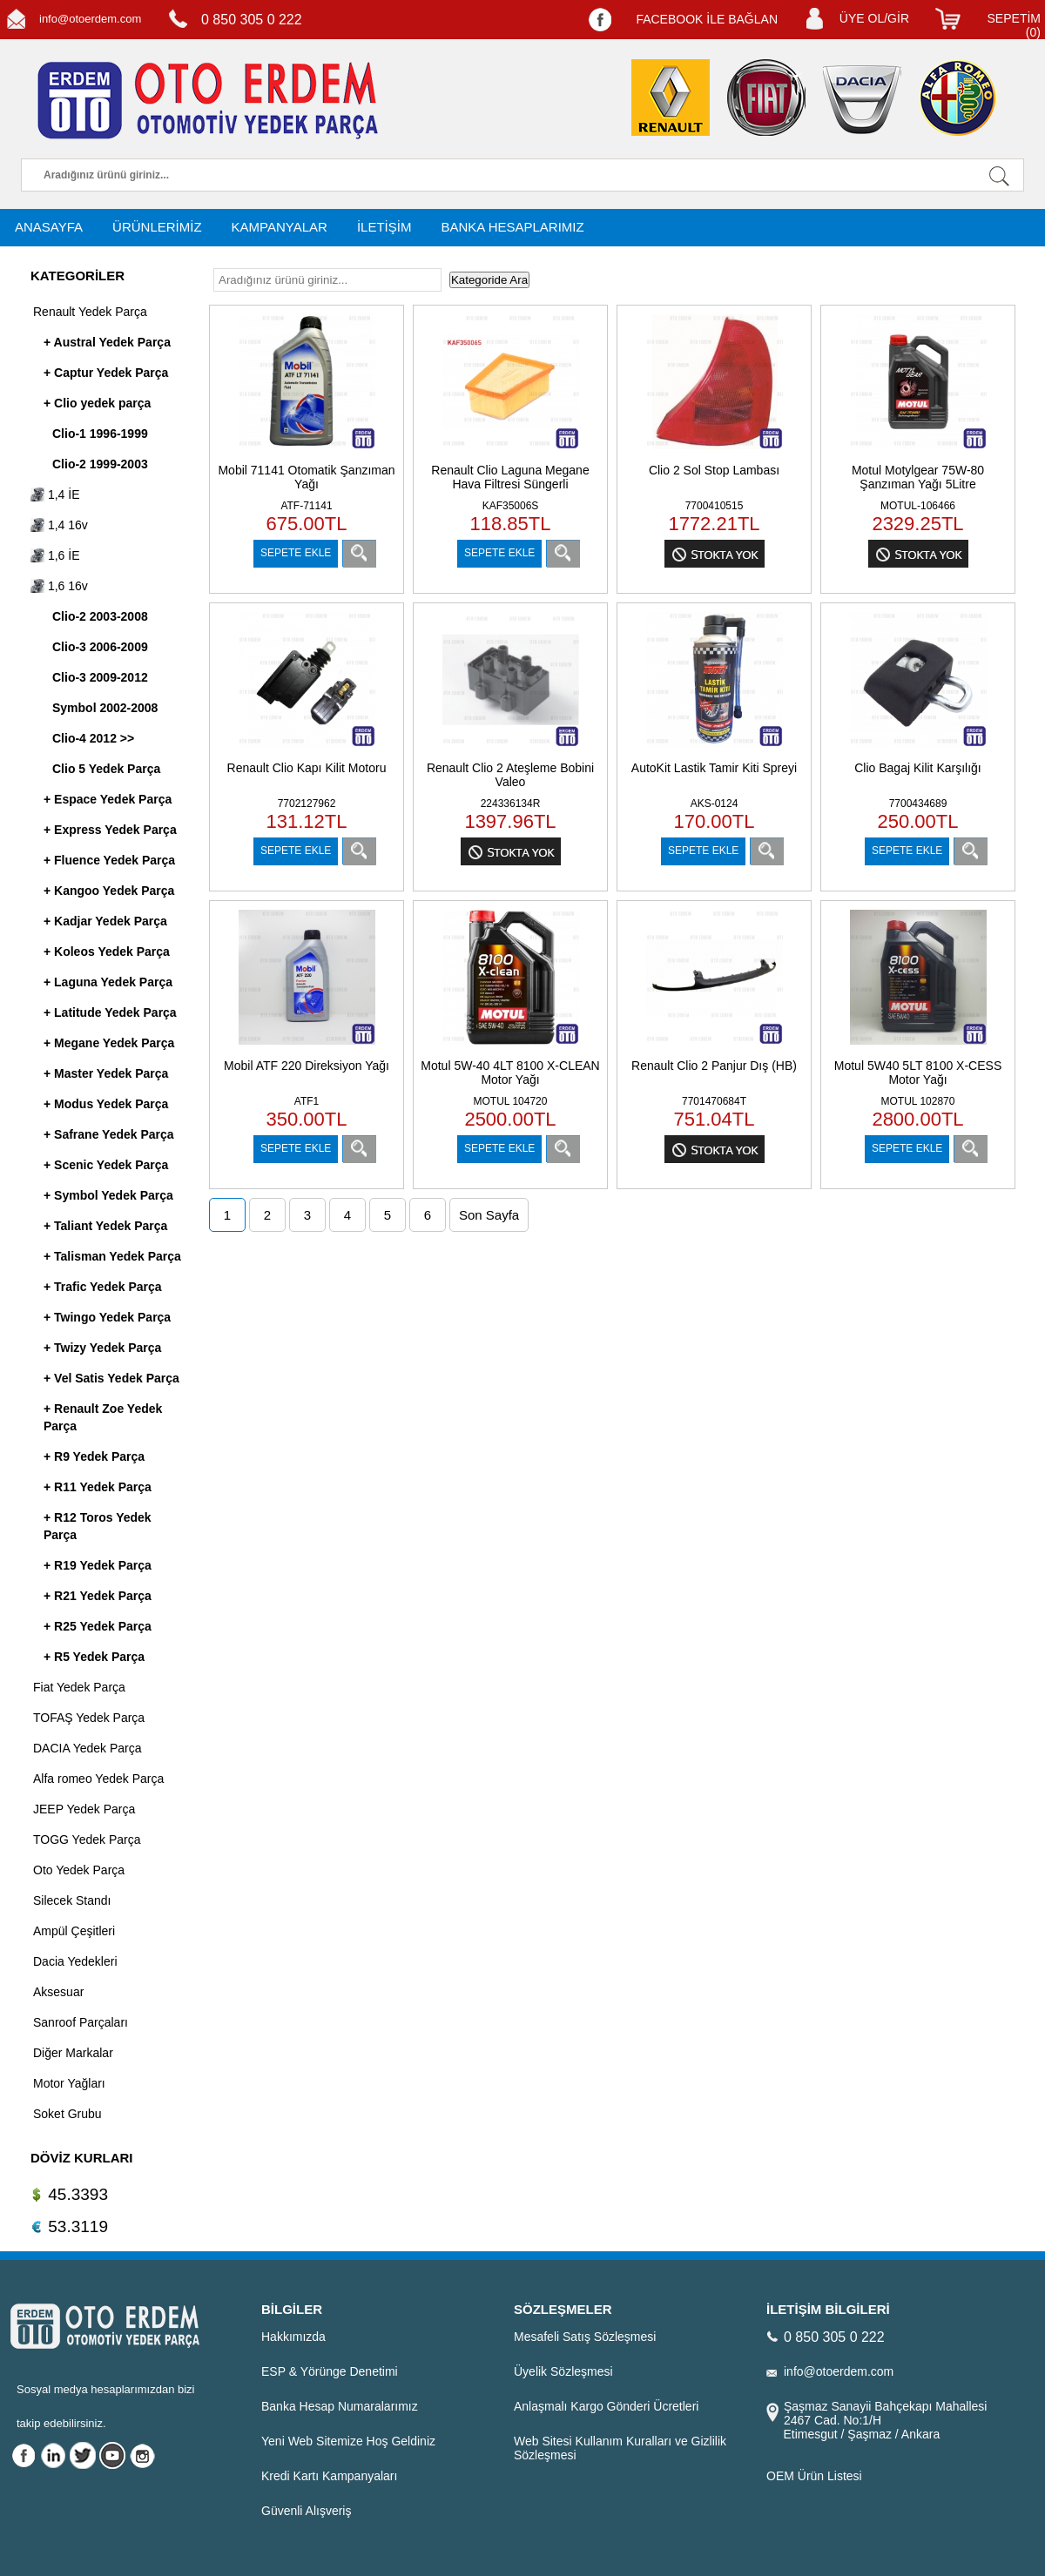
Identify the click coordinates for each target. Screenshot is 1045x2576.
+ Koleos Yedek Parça (107, 951)
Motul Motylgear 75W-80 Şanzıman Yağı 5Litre (918, 477)
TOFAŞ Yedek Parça (89, 1718)
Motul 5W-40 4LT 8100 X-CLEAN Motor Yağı (510, 1072)
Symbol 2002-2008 (105, 708)
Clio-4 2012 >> (93, 738)
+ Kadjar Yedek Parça (105, 921)
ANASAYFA (49, 226)
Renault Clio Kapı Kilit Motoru (307, 768)
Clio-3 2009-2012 (100, 677)
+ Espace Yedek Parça (108, 799)
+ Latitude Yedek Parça (110, 1012)
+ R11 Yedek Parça (98, 1487)
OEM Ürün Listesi (814, 2476)
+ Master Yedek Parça (106, 1073)
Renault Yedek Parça (90, 312)
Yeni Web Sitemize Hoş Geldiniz (348, 2441)
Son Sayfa (489, 1214)
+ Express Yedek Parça (110, 830)
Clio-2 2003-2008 (100, 616)
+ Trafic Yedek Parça (103, 1287)
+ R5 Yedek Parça (94, 1657)
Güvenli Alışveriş (306, 2511)
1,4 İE (54, 494)
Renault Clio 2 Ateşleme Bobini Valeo (510, 775)
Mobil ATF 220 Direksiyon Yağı (306, 1066)
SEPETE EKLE (295, 553)
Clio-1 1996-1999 (100, 434)
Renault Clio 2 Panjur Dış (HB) (714, 1066)
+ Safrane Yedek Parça (109, 1134)
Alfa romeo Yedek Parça (98, 1779)
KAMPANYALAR (279, 226)
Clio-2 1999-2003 (100, 464)
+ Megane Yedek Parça (109, 1043)
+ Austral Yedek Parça (107, 342)
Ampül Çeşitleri (74, 1931)
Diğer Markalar (73, 2053)
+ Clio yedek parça (97, 403)
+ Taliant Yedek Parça (105, 1226)
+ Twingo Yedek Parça (107, 1317)
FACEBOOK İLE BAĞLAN (707, 19)
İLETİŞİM (384, 226)
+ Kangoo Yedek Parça (109, 891)
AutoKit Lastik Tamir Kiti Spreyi (714, 768)
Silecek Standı (72, 1900)
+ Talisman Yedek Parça (112, 1256)
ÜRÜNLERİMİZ (157, 226)
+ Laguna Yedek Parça (108, 982)
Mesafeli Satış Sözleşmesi (585, 2337)
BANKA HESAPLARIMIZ (512, 226)
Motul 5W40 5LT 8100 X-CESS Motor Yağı (917, 1072)
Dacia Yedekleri (75, 1961)
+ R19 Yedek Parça (98, 1565)
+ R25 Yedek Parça (98, 1626)
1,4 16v (59, 525)
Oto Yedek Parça (79, 1870)
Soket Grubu (67, 2114)
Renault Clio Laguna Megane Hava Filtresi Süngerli (510, 477)
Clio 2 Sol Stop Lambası (714, 470)
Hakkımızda (293, 2337)
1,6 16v (59, 586)
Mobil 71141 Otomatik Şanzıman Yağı (306, 477)
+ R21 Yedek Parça (98, 1596)
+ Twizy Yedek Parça (102, 1348)
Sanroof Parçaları (80, 2022)
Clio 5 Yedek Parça (106, 769)
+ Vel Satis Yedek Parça (111, 1378)
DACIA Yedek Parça (87, 1748)
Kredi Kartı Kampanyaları (329, 2476)
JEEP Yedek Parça (84, 1809)
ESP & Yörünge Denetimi (329, 2371)
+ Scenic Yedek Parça (106, 1165)
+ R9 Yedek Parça (94, 1456)
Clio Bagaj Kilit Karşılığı (917, 768)
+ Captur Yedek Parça (106, 373)
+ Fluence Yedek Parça (109, 860)
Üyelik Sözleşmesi (563, 2371)
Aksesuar (58, 1992)
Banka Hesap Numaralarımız (339, 2406)
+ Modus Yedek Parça (106, 1104)
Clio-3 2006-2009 (100, 647)
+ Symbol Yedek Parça (108, 1195)
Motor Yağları (69, 2083)
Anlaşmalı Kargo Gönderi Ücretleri (606, 2406)
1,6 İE (54, 555)
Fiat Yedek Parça (79, 1687)
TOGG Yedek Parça (86, 1839)
